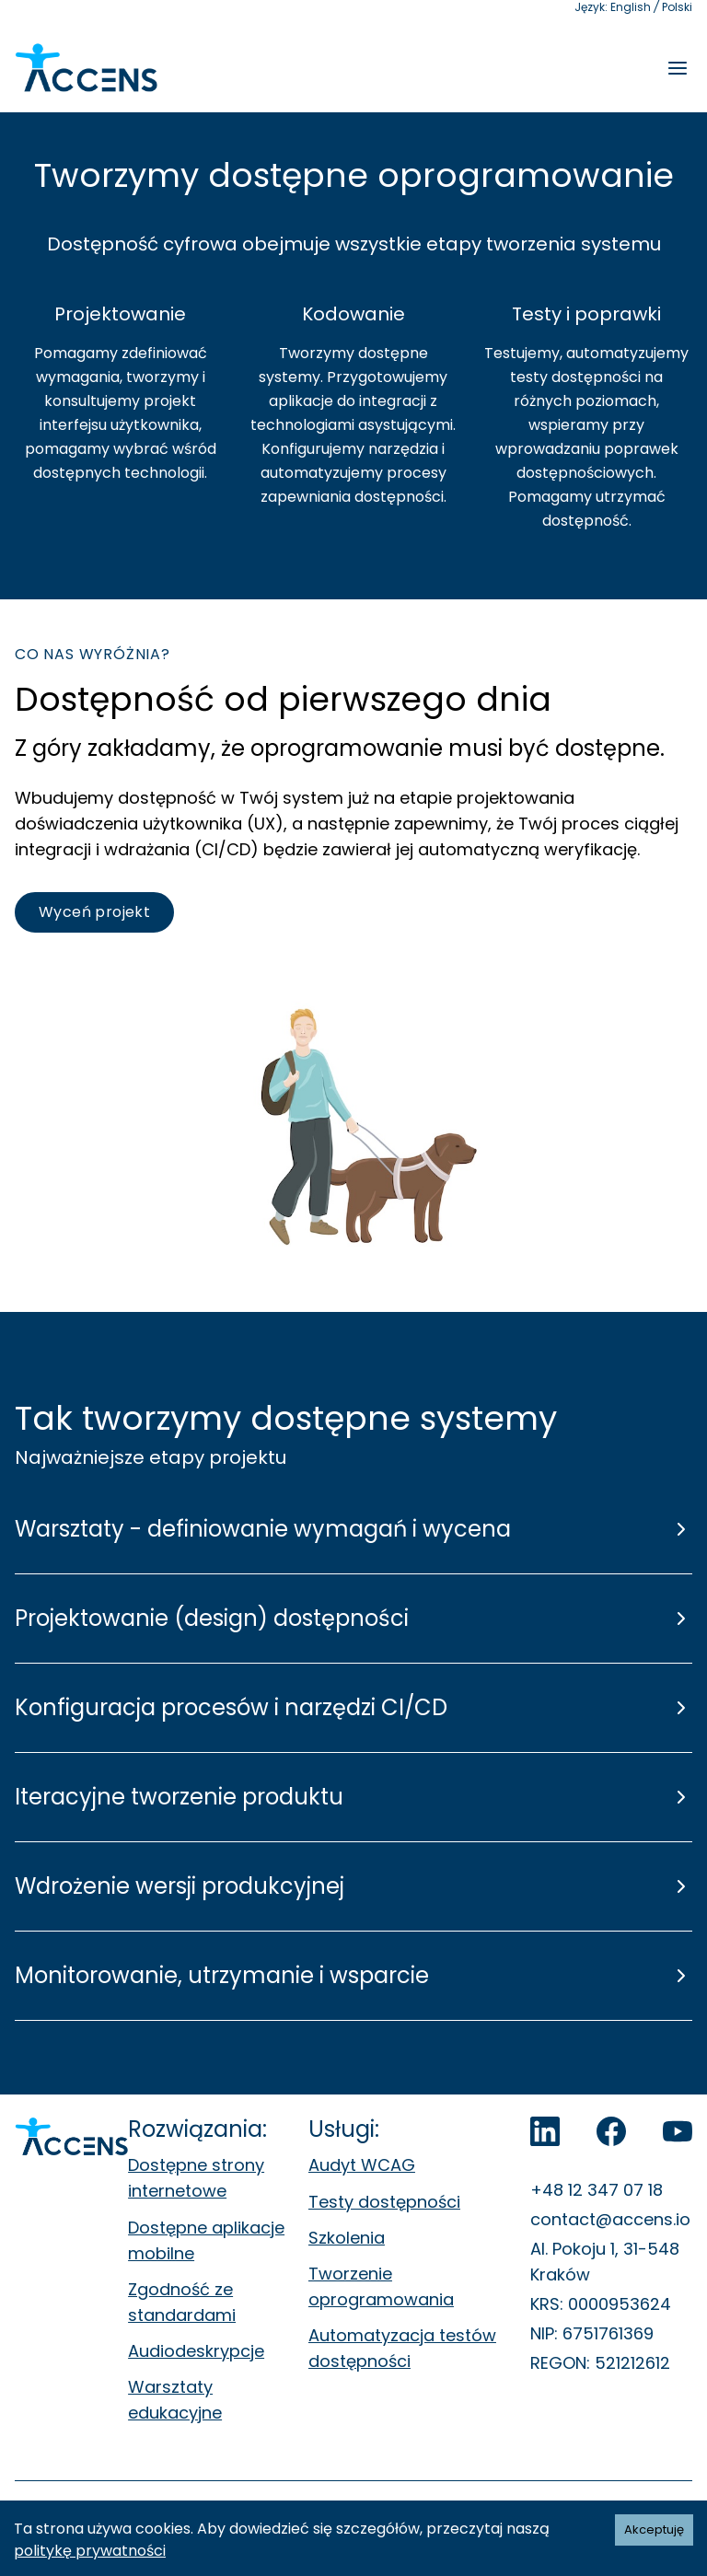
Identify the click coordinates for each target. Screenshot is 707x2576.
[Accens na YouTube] (677, 2131)
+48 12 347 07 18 (596, 2189)
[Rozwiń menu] (677, 68)
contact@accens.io (610, 2219)
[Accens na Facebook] (611, 2131)
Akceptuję (654, 2529)
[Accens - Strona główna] (86, 68)
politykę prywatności (90, 2550)
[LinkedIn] (545, 2131)
